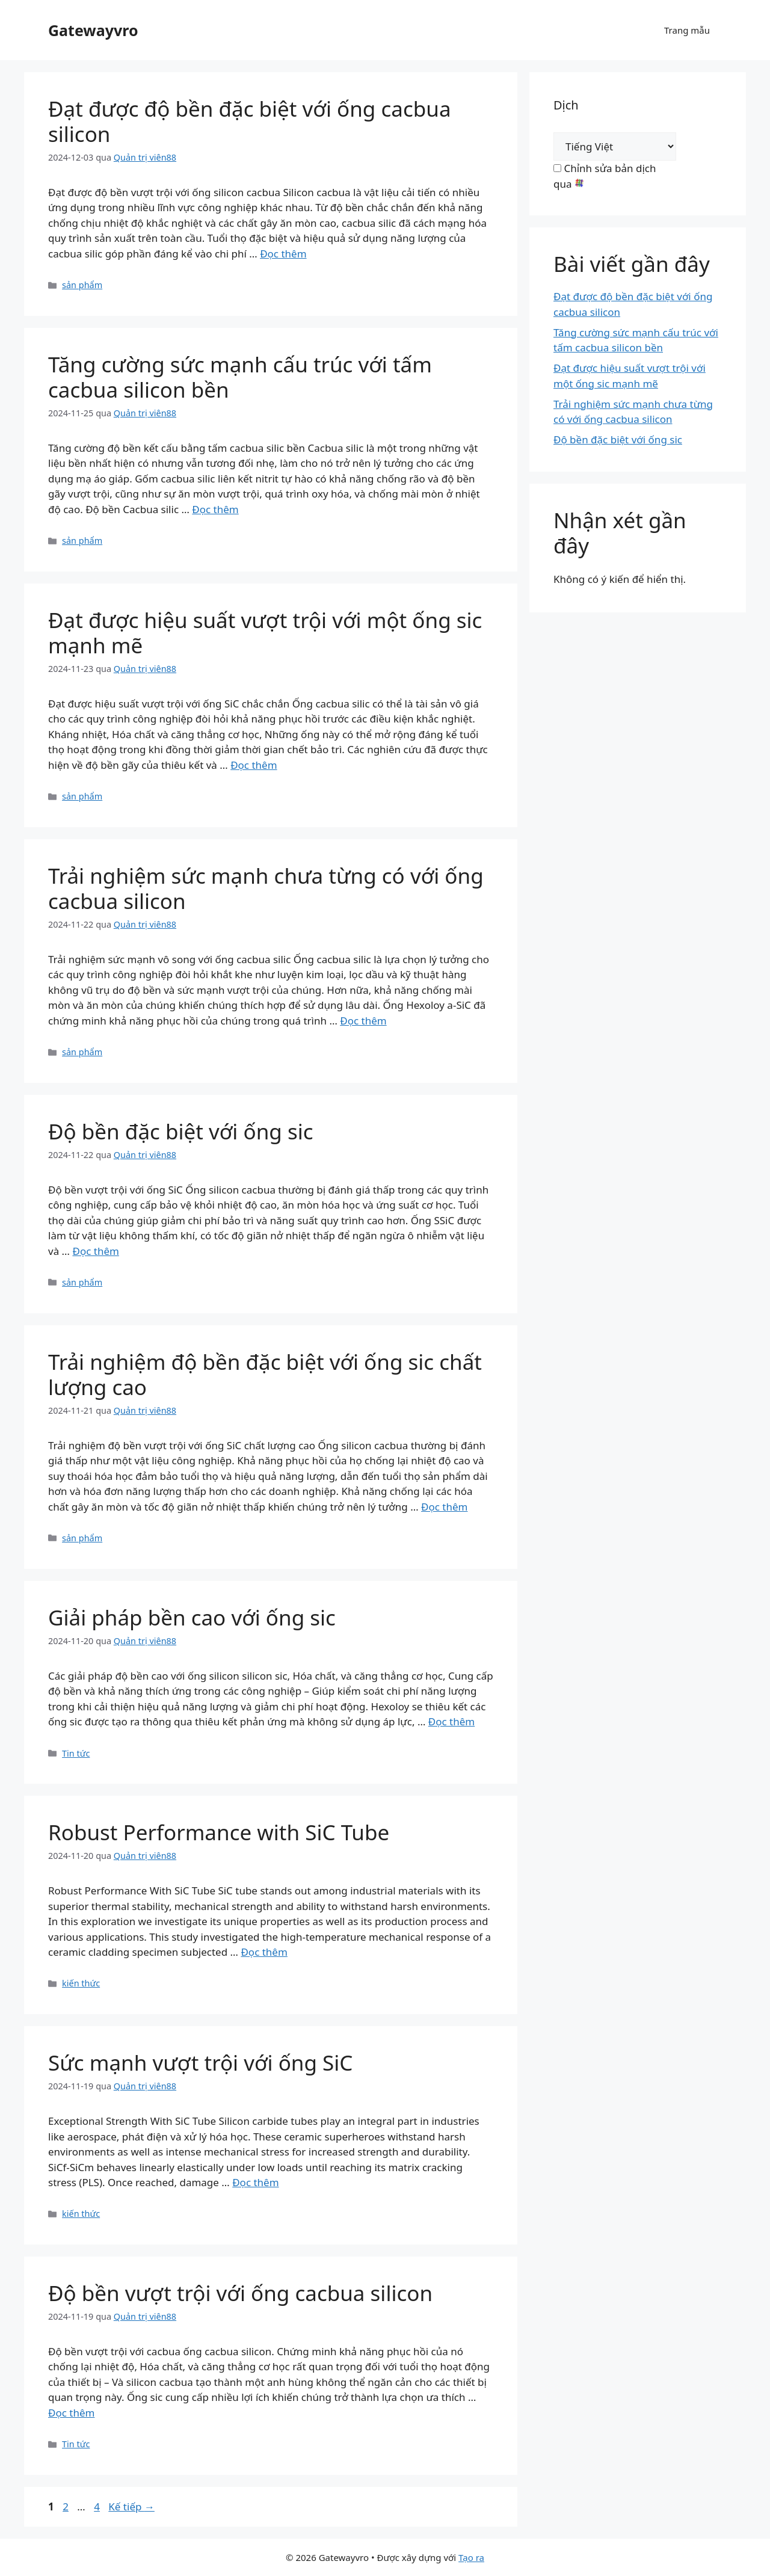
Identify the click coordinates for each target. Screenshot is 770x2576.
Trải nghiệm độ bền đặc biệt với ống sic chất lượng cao (265, 1374)
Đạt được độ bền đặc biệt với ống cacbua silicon (249, 121)
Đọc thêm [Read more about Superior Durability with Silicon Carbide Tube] (71, 2413)
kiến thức (81, 1983)
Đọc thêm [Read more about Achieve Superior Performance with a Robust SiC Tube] (253, 765)
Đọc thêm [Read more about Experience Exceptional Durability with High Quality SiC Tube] (444, 1507)
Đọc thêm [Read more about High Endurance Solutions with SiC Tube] (451, 1721)
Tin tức (76, 1753)
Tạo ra (471, 2557)
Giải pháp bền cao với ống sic (192, 1617)
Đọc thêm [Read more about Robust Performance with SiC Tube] (264, 1952)
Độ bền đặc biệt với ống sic (180, 1131)
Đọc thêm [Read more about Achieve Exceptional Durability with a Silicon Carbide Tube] (283, 253)
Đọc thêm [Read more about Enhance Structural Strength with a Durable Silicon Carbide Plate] (215, 509)
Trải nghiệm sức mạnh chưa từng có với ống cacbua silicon (266, 888)
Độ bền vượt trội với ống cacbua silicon (240, 2293)
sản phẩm (82, 285)
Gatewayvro (93, 30)
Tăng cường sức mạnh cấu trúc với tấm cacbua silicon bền (240, 377)
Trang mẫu (687, 30)
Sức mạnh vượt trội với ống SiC (200, 2062)
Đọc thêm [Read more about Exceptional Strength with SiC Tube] (255, 2182)
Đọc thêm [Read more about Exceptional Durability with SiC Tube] (95, 1251)
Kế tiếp (131, 2506)
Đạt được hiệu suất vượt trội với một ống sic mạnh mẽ (265, 632)
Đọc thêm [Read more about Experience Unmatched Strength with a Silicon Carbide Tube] (363, 1021)
